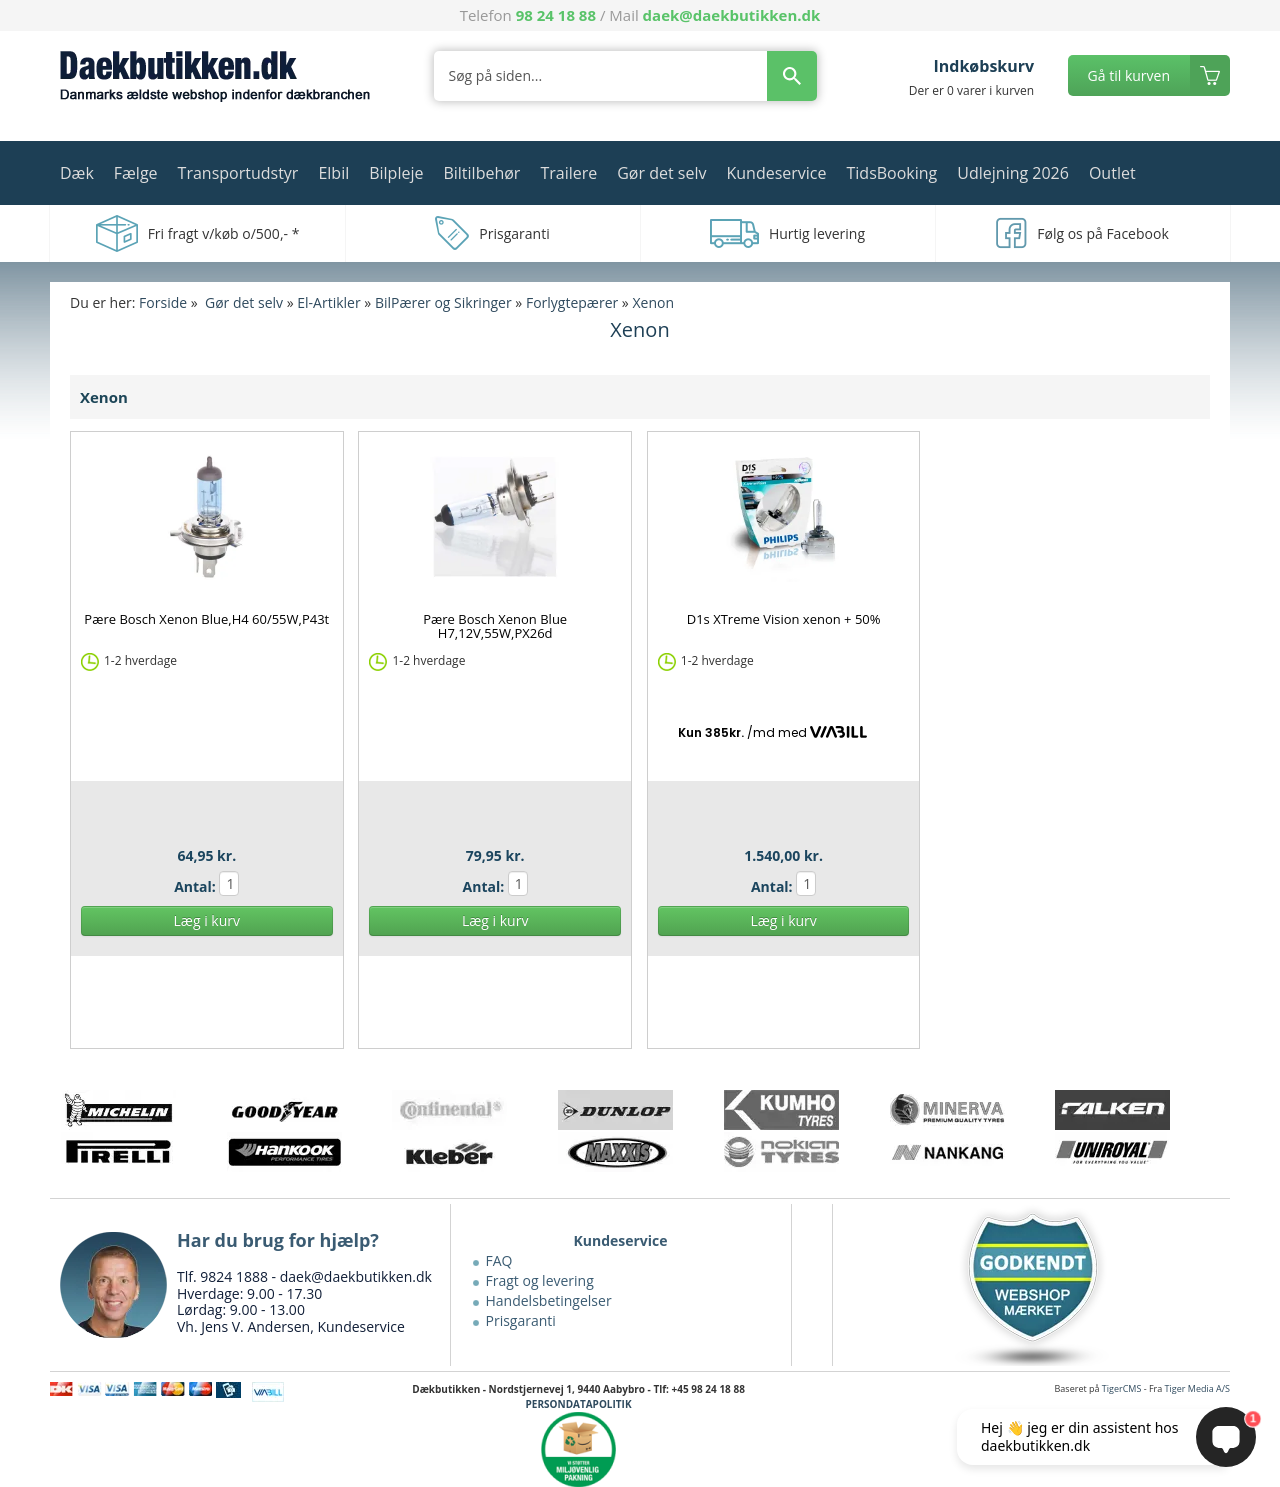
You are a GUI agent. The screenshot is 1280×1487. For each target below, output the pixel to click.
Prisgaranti (521, 1320)
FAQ (499, 1260)
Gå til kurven (1129, 75)
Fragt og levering (540, 1280)
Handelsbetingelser (549, 1300)
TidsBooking (892, 173)
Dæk (77, 173)
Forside (163, 302)
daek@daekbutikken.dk (732, 15)
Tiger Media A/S (1197, 1388)
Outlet (1112, 173)
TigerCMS (1122, 1388)
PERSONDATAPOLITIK (579, 1404)
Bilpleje (396, 173)
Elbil (333, 173)
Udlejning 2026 (1013, 173)
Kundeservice (776, 173)
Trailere (568, 173)
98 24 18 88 (556, 15)
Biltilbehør (481, 173)
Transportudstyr (238, 173)
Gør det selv (661, 173)
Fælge (136, 173)
